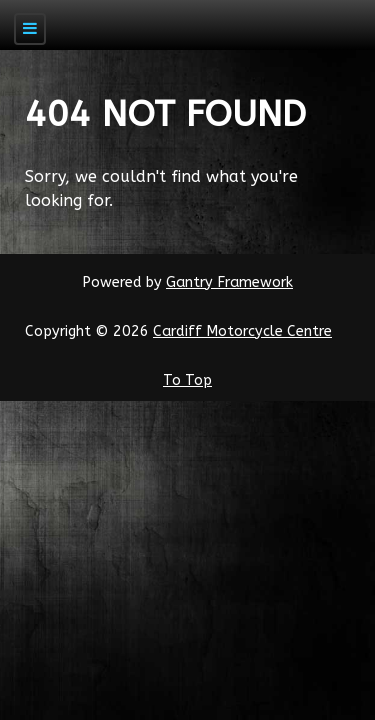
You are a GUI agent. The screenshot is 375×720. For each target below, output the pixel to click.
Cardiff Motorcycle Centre (242, 331)
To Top (187, 380)
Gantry (229, 282)
